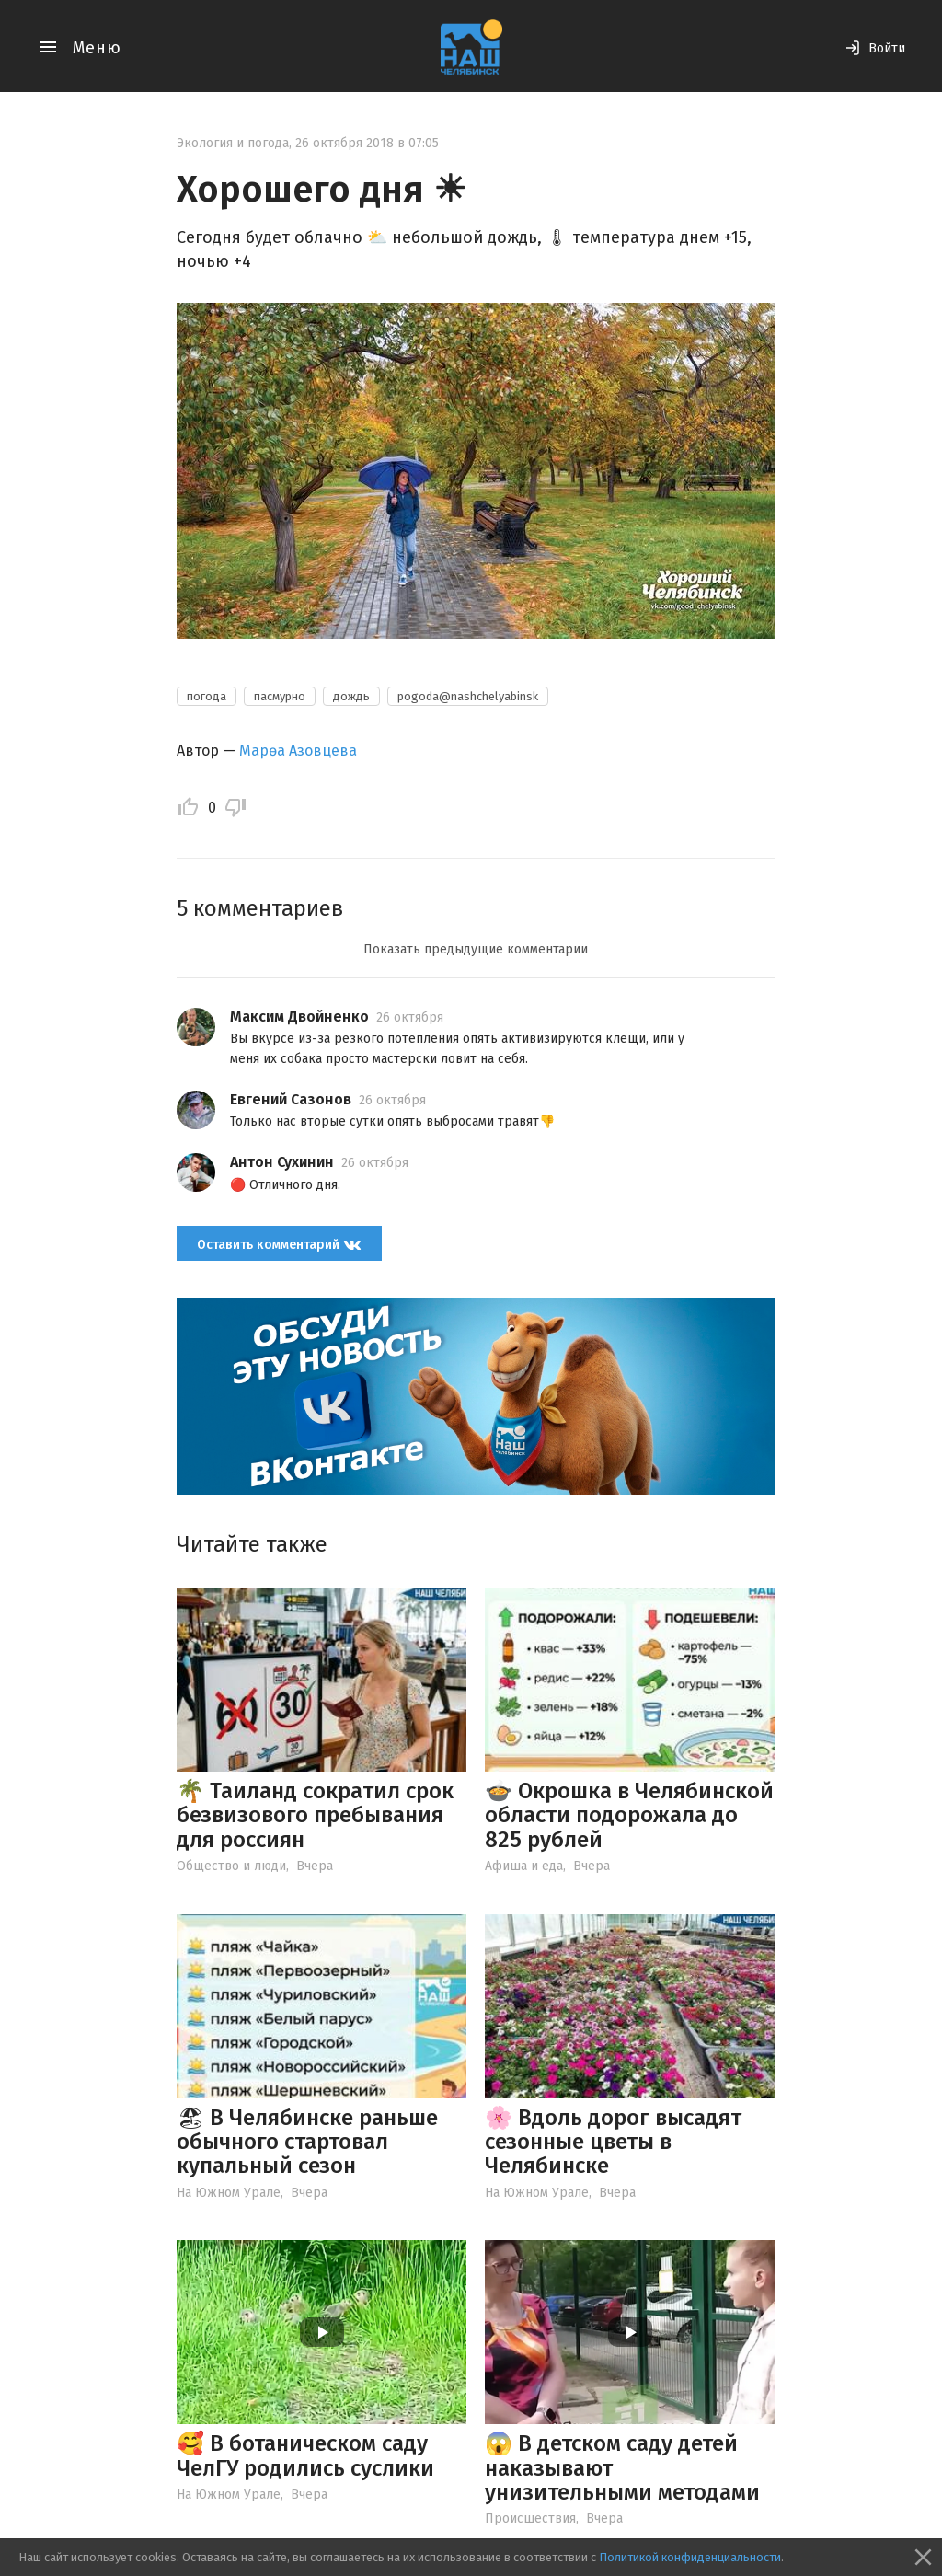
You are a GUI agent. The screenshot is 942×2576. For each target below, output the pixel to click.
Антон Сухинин (282, 1162)
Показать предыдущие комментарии (475, 949)
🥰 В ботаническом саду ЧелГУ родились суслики (305, 2455)
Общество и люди (231, 1866)
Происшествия (530, 2518)
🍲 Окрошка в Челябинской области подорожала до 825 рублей (629, 1815)
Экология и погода (233, 143)
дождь (351, 696)
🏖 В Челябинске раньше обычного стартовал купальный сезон (307, 2142)
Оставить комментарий (279, 1244)
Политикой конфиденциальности (690, 2557)
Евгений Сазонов (290, 1099)
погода (206, 696)
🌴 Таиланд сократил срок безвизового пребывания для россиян (315, 1815)
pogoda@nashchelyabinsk (467, 696)
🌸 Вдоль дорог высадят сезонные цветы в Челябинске (613, 2142)
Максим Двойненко (299, 1016)
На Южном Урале (229, 2193)
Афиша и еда (524, 1866)
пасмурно (279, 696)
